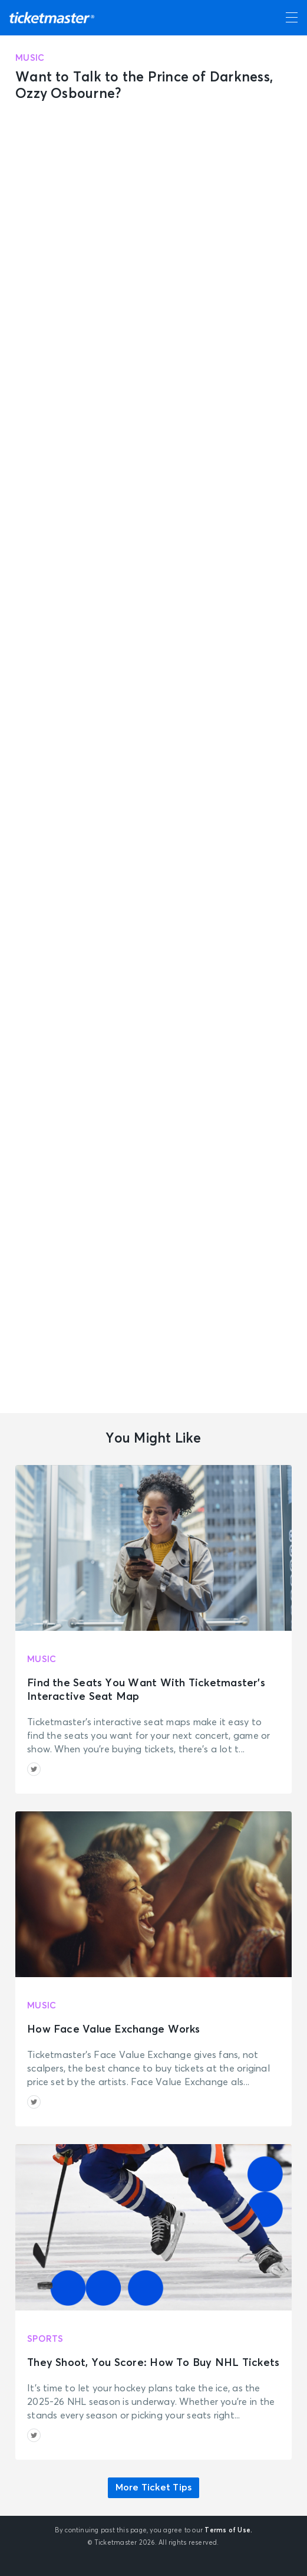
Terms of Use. (228, 2530)
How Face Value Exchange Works (113, 2029)
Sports (45, 2339)
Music (29, 58)
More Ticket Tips (153, 2487)
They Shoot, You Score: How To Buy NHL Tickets (153, 2363)
